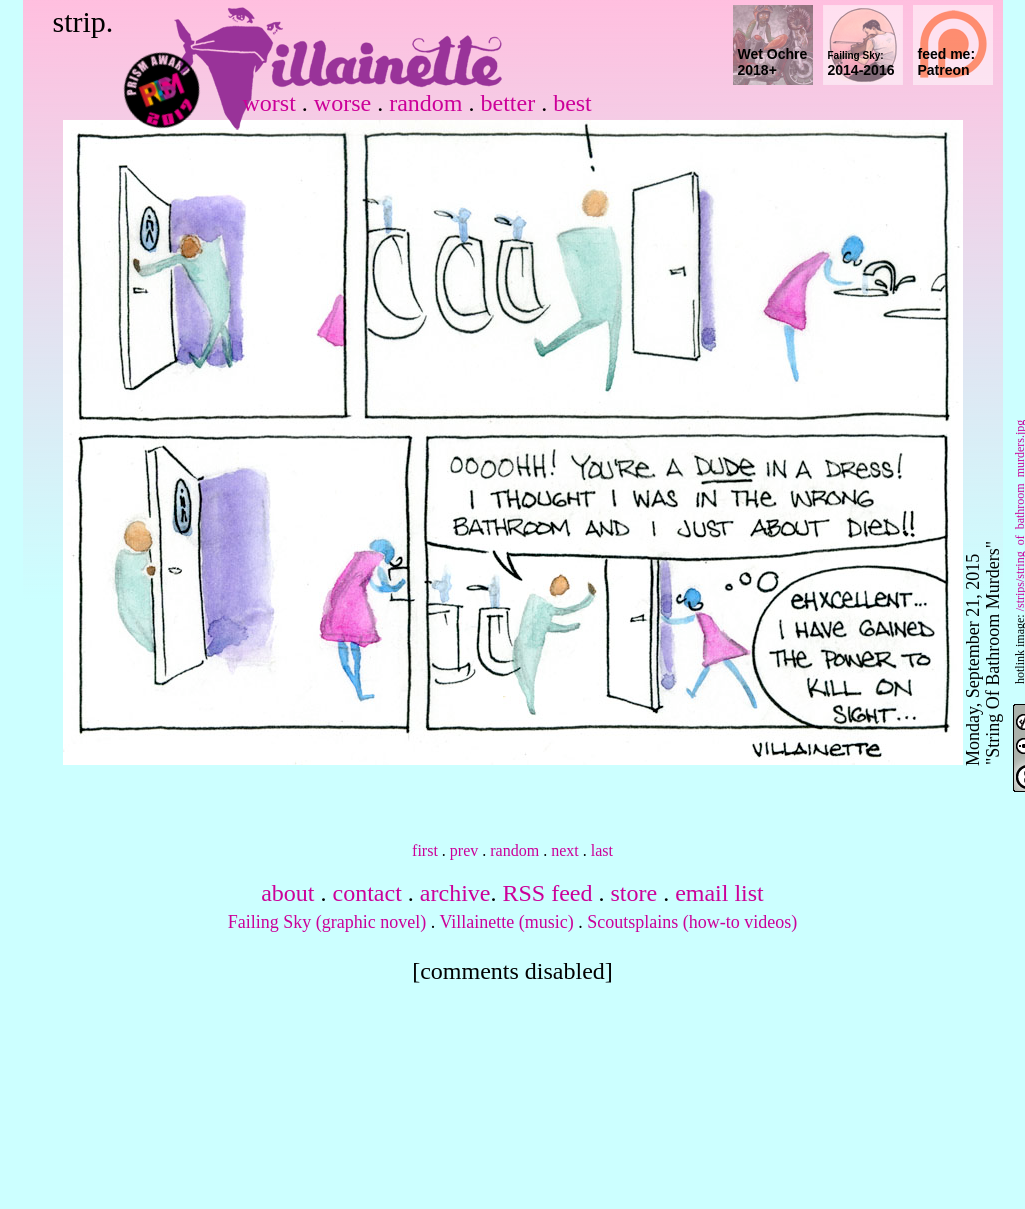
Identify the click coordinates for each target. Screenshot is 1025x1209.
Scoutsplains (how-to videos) (692, 922)
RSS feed (547, 893)
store (633, 893)
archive (455, 893)
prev (464, 850)
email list (719, 893)
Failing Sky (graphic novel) (327, 922)
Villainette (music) (506, 922)
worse (342, 103)
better (507, 103)
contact (367, 893)
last (602, 850)
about (287, 893)
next (565, 850)
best (572, 103)
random (425, 103)
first (425, 850)
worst (269, 103)
